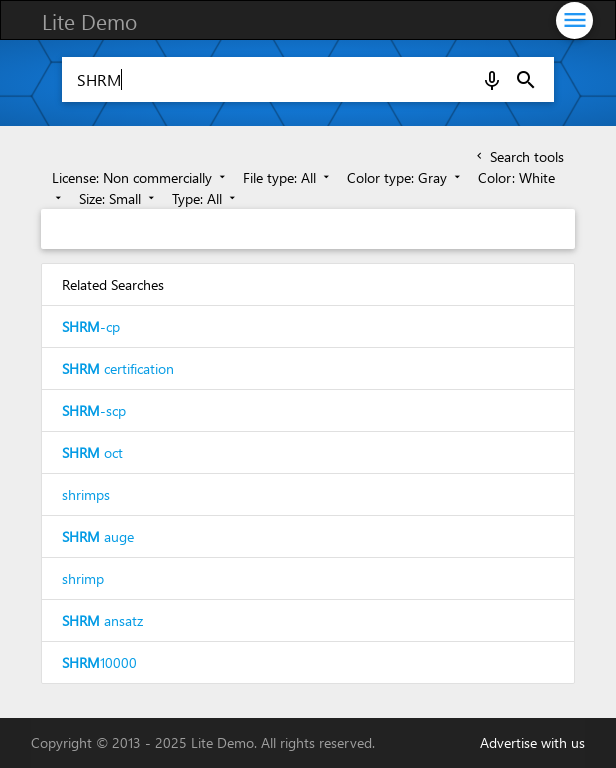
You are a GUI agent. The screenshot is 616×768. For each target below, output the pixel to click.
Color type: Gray (405, 177)
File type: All (288, 177)
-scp (94, 410)
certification (118, 368)
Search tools (518, 156)
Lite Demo (89, 21)
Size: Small (118, 198)
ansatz (102, 620)
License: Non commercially (140, 177)
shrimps (86, 494)
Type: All (205, 198)
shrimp (83, 578)
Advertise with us (532, 742)
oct (92, 452)
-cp (91, 326)
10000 (99, 662)
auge (98, 536)
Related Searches (113, 284)
